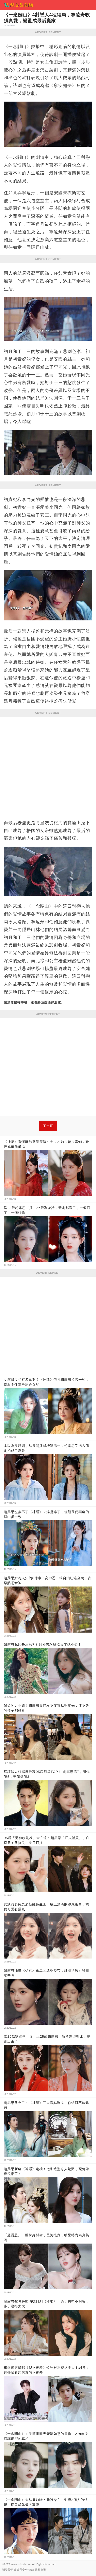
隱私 (37, 2569)
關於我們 (7, 2569)
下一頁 (48, 1125)
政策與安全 (21, 2569)
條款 (31, 2569)
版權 (44, 2569)
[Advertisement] (48, 767)
